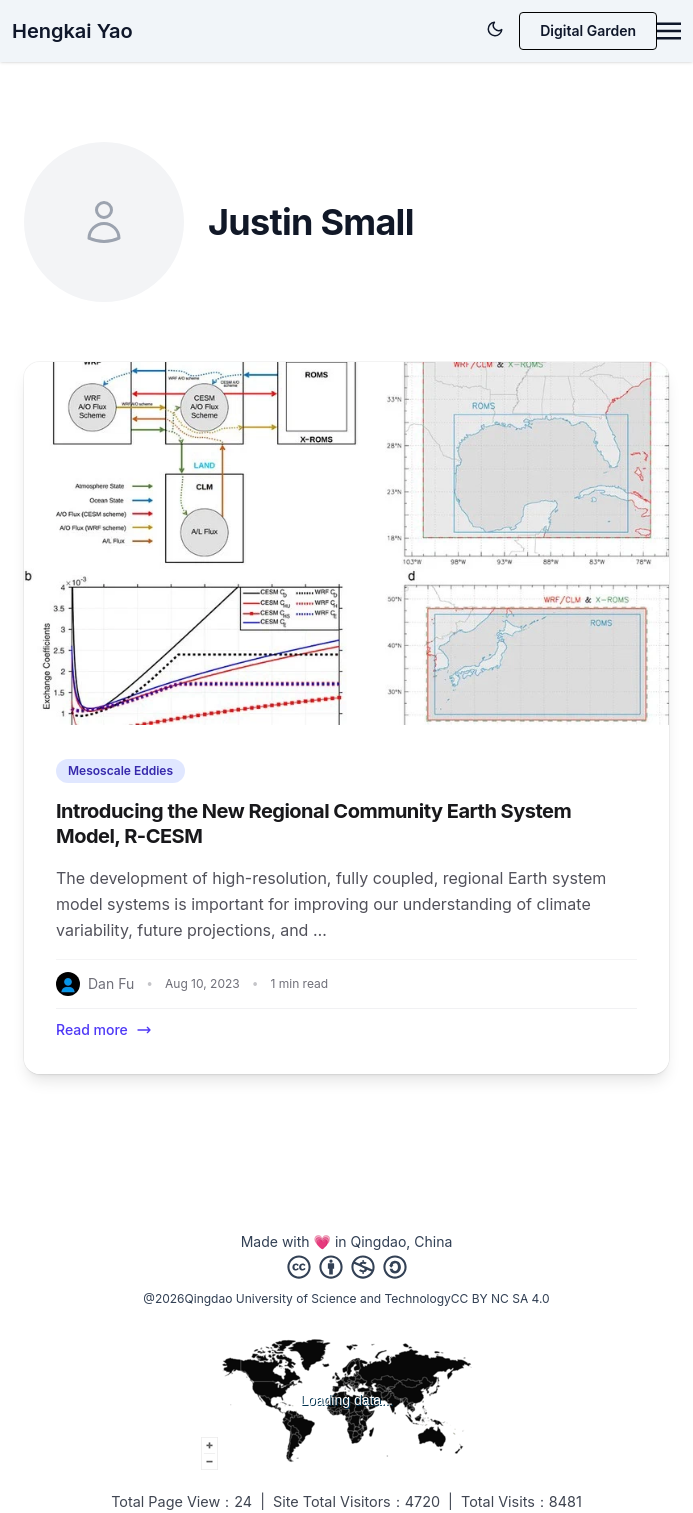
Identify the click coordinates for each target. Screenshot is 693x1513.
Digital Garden (588, 30)
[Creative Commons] (347, 1267)
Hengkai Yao (72, 31)
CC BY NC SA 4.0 (500, 1298)
